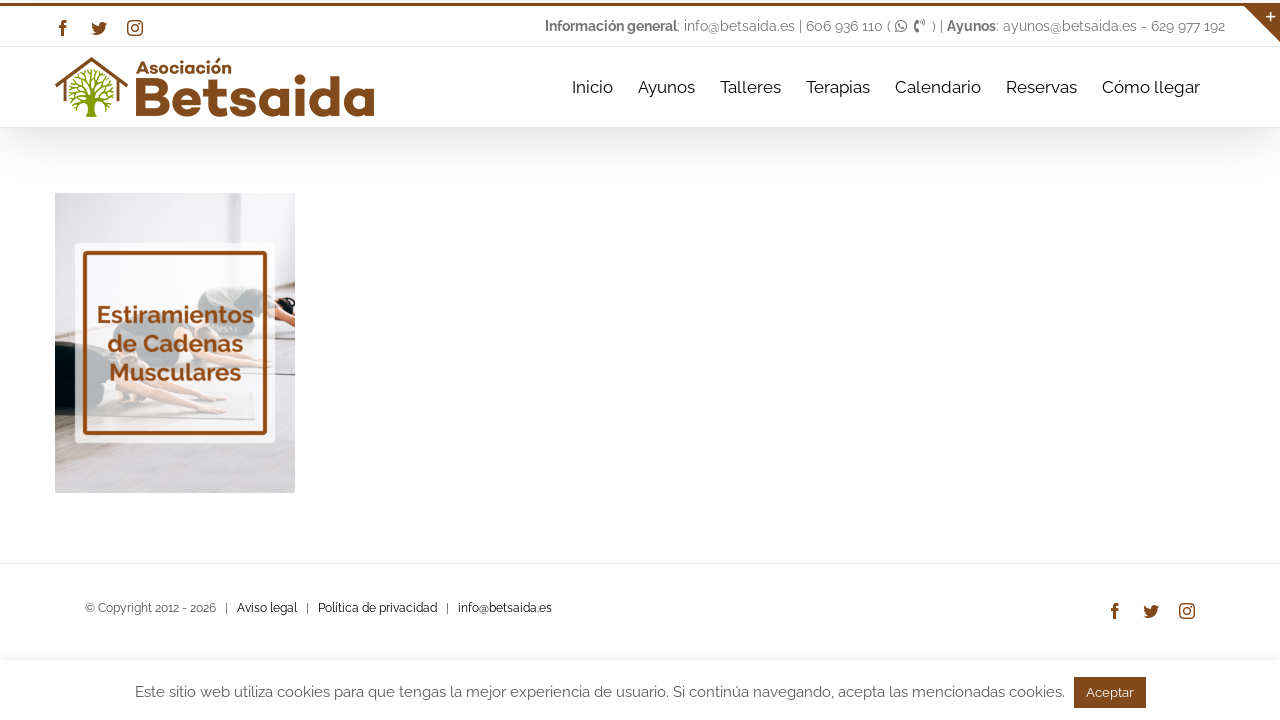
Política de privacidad (377, 608)
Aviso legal (267, 608)
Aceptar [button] (1110, 692)
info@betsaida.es (505, 608)
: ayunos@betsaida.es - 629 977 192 (1086, 26)
